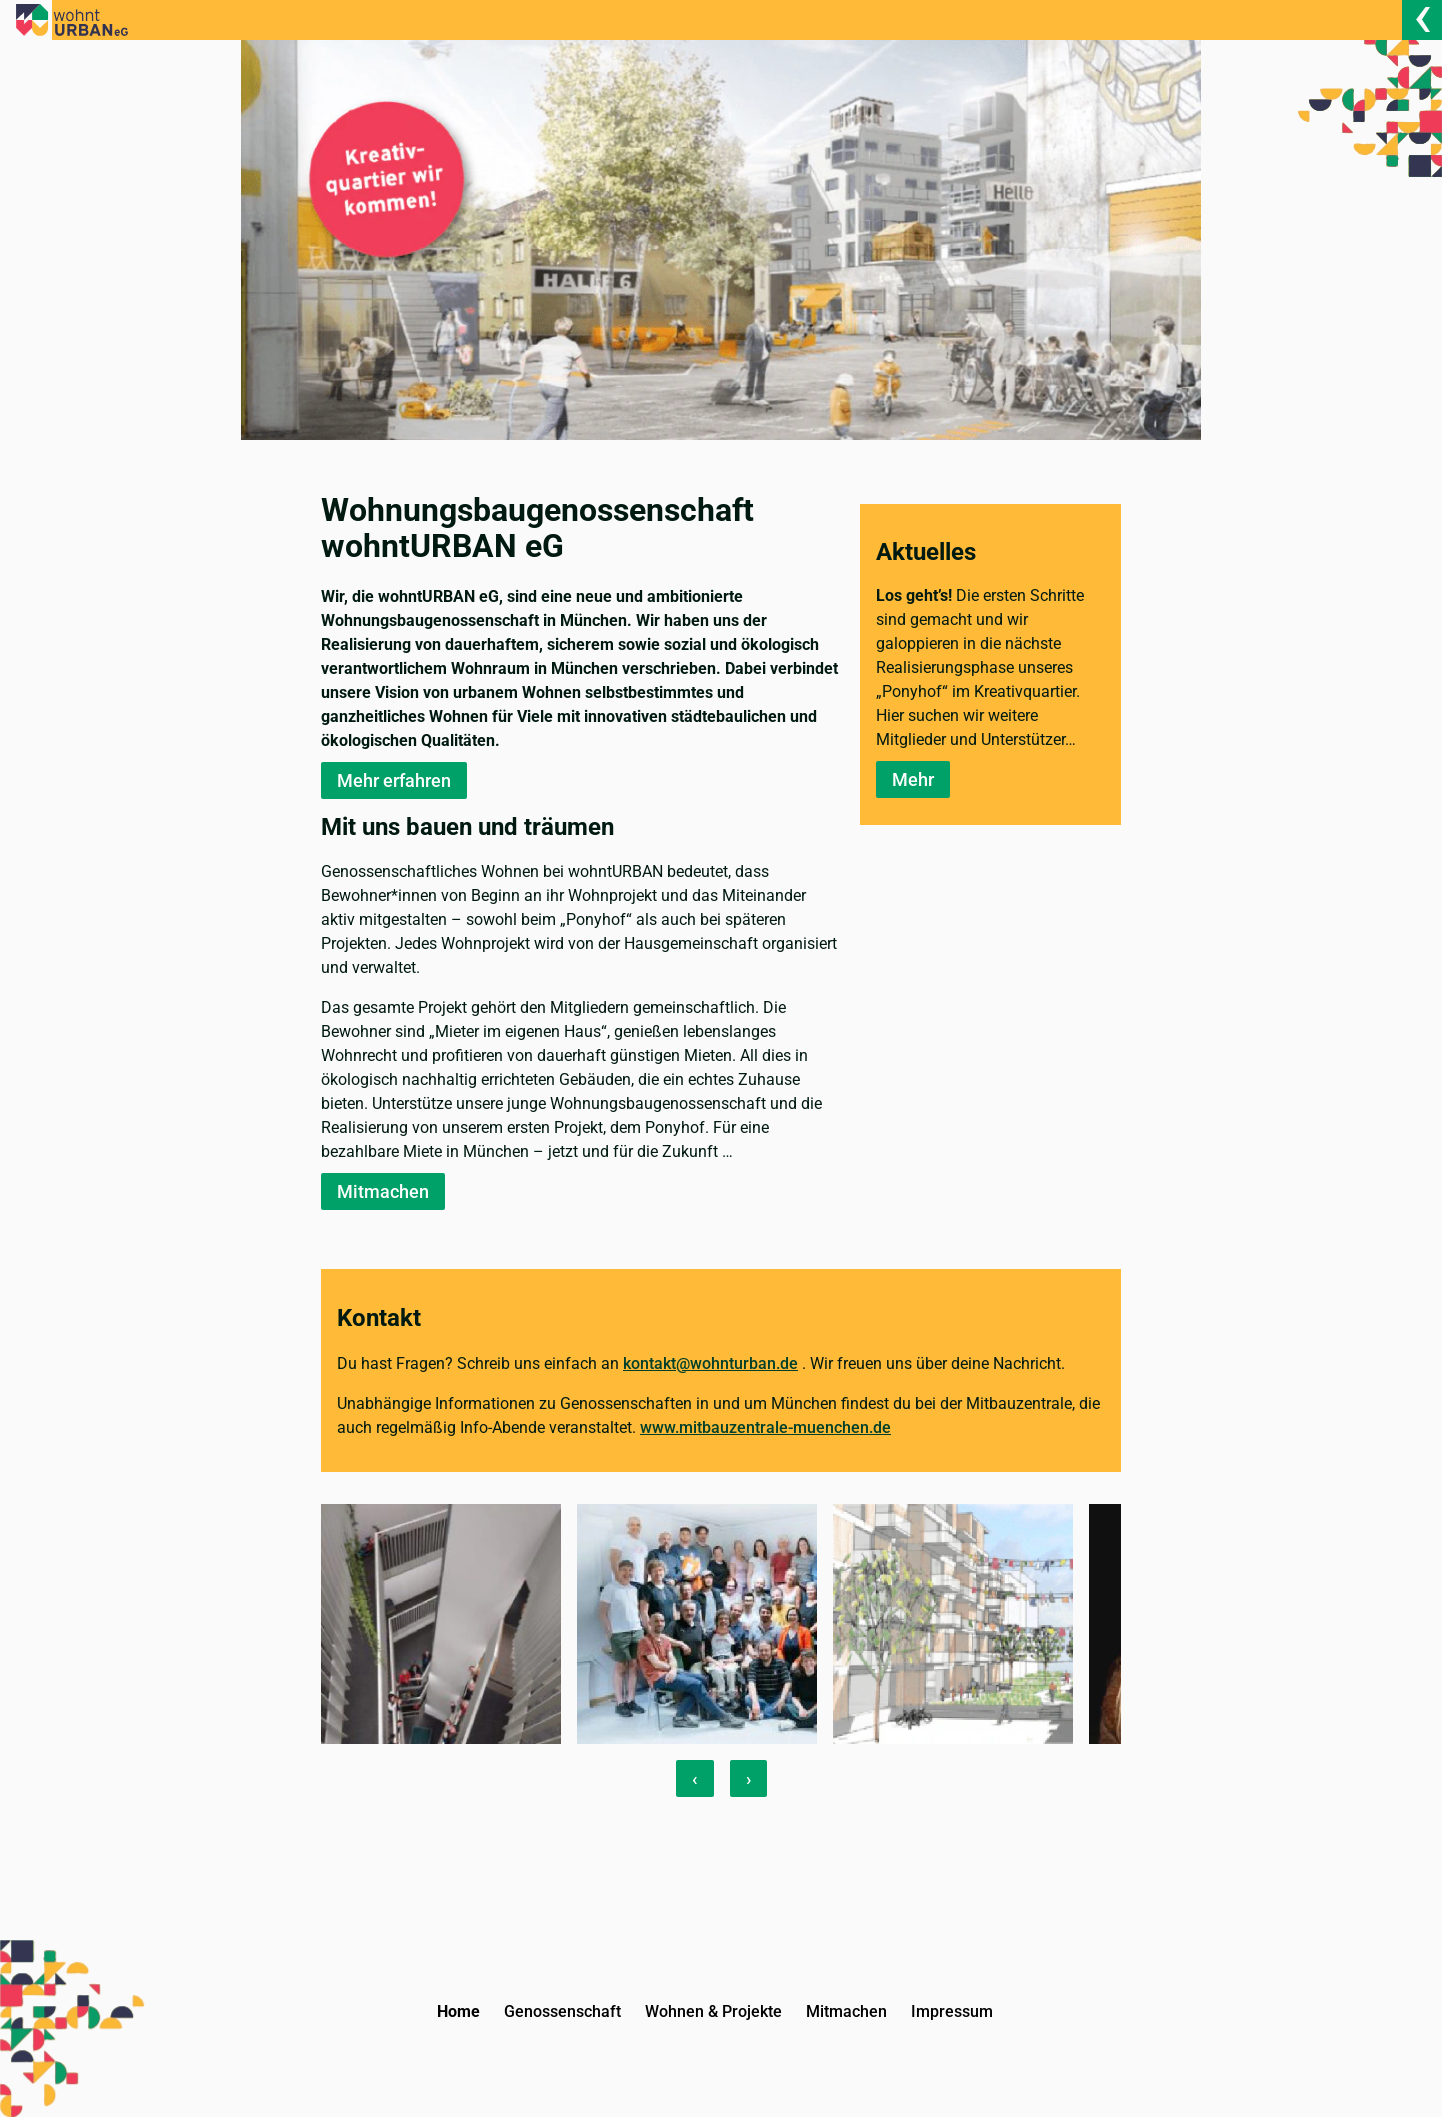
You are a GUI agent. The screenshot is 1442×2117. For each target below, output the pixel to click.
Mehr (913, 779)
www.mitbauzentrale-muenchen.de (765, 1427)
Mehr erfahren (394, 780)
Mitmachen (383, 1191)
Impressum (952, 2011)
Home (458, 2011)
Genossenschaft (562, 2011)
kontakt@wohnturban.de (710, 1363)
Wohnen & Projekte (713, 2011)
